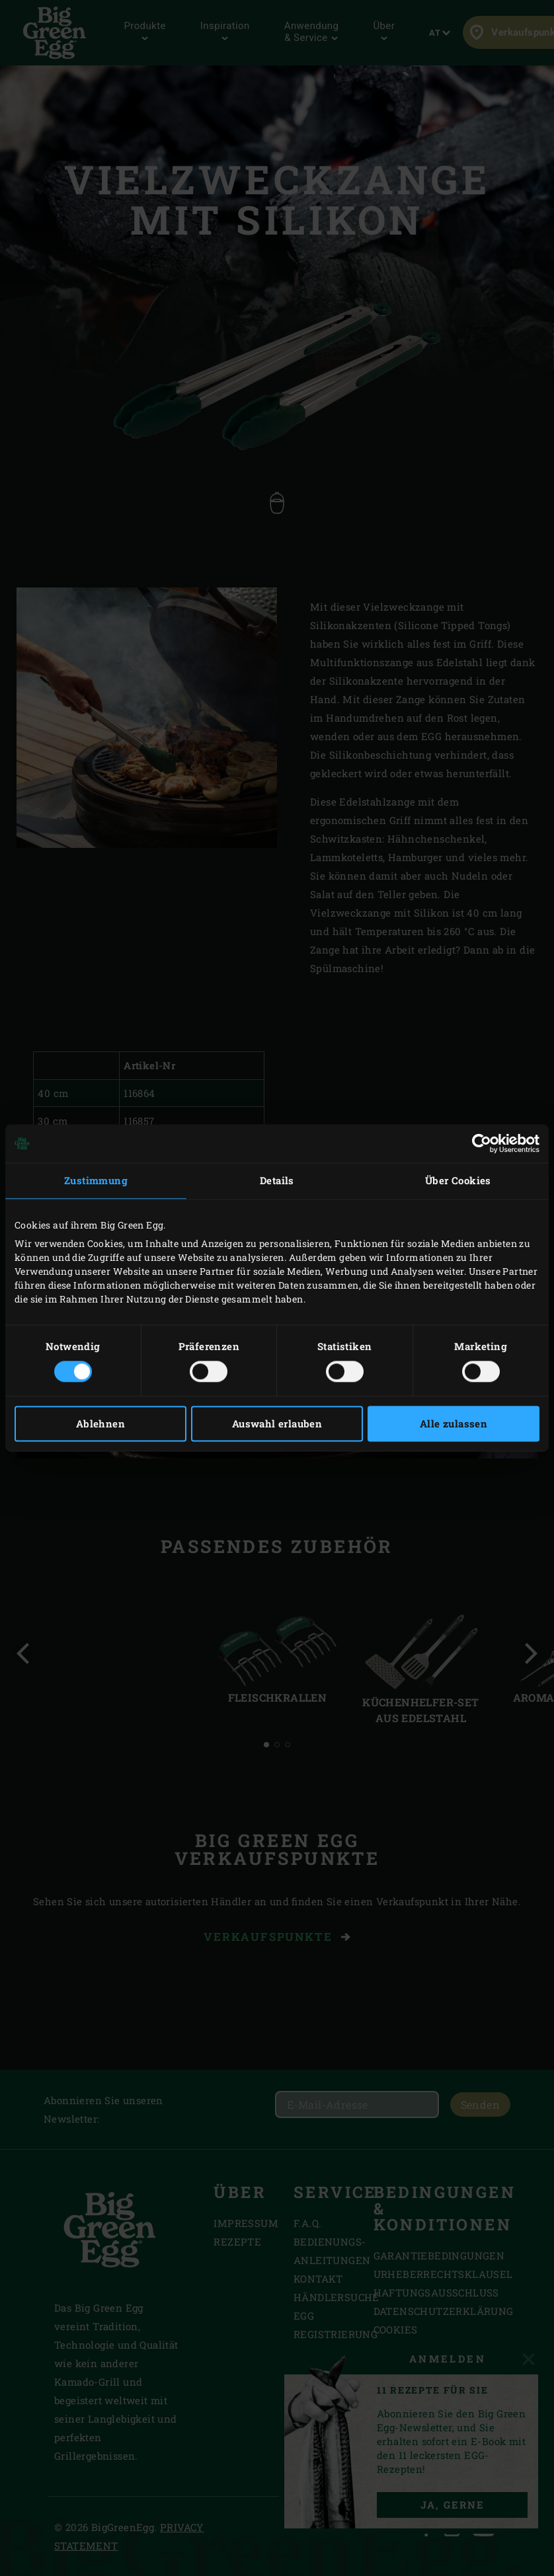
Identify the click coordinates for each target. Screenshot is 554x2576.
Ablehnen (100, 1424)
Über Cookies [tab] (458, 1180)
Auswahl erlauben (277, 1424)
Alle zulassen (453, 1424)
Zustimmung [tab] (96, 1180)
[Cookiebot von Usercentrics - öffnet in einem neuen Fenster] (481, 1143)
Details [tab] (277, 1180)
